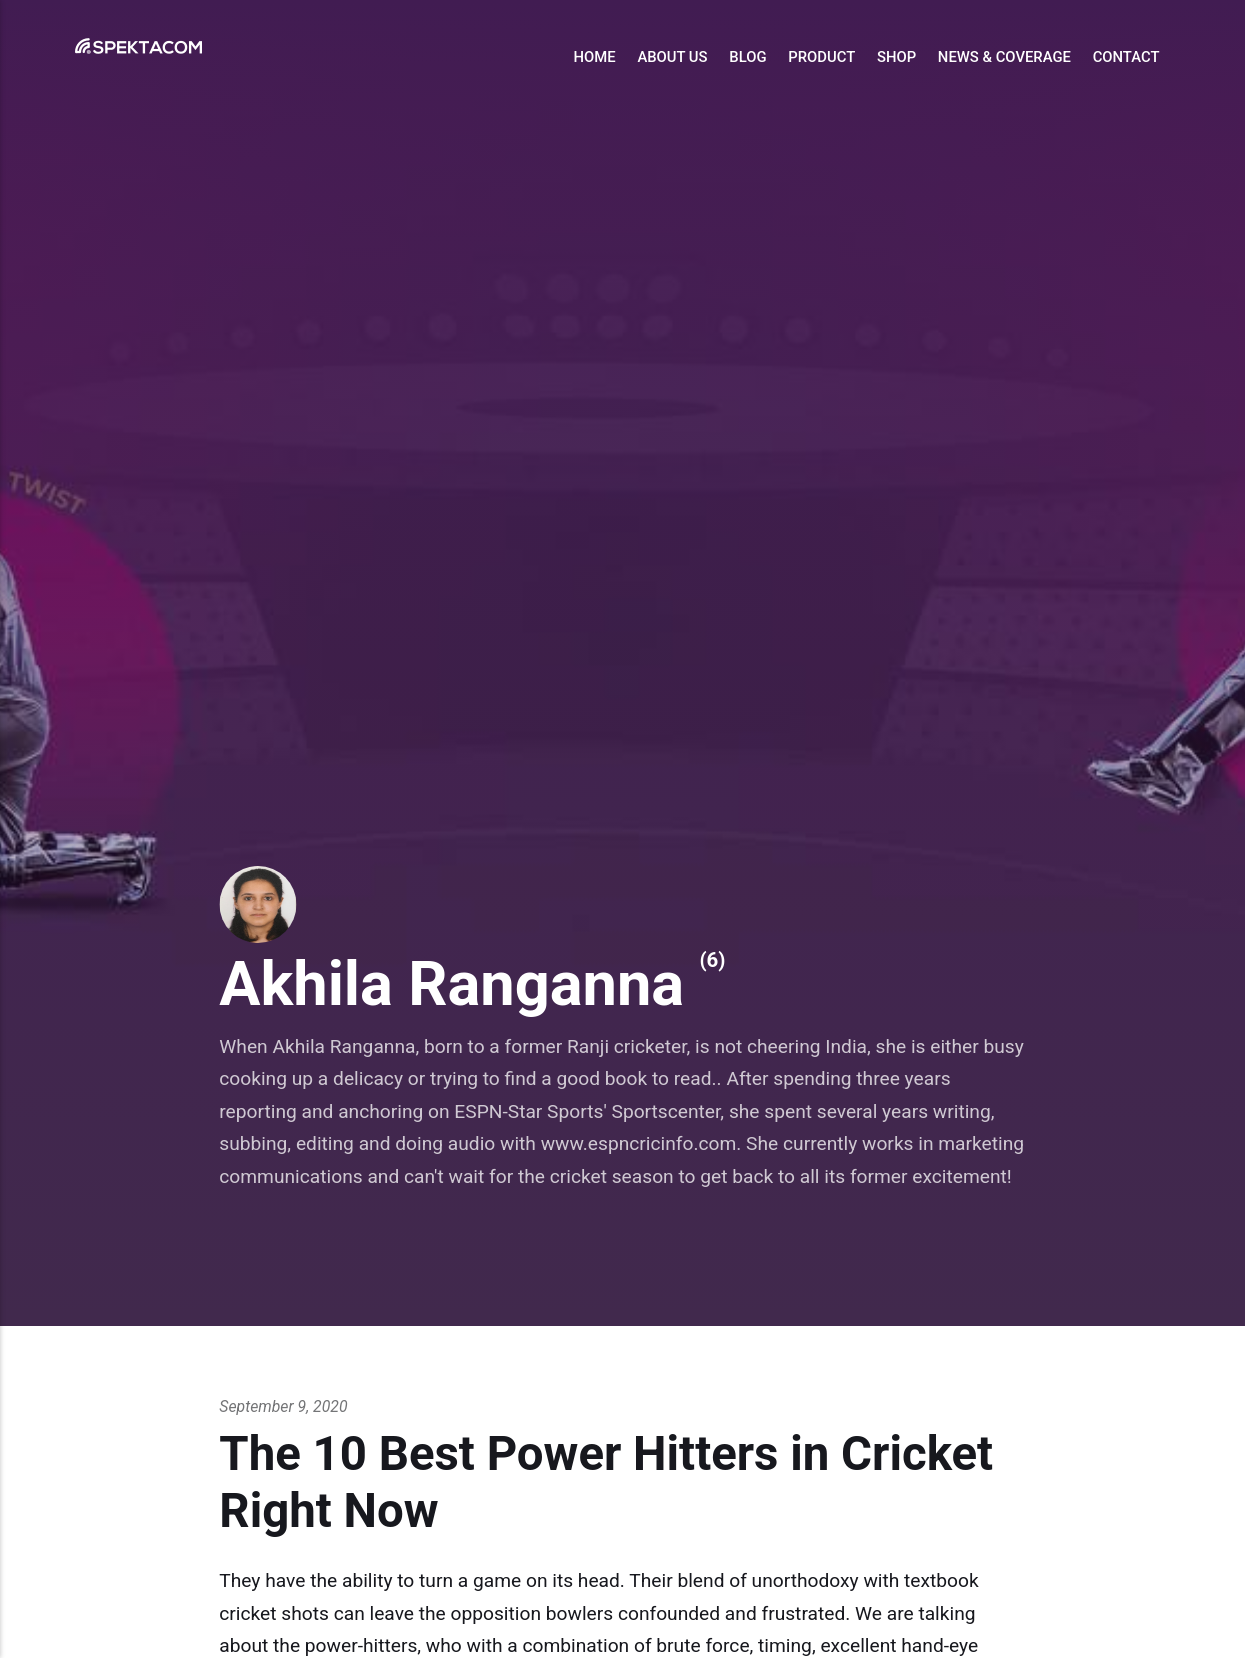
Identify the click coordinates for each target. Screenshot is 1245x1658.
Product (821, 57)
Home (595, 57)
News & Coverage (1004, 57)
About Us (672, 57)
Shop (896, 57)
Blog (747, 57)
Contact (1126, 57)
